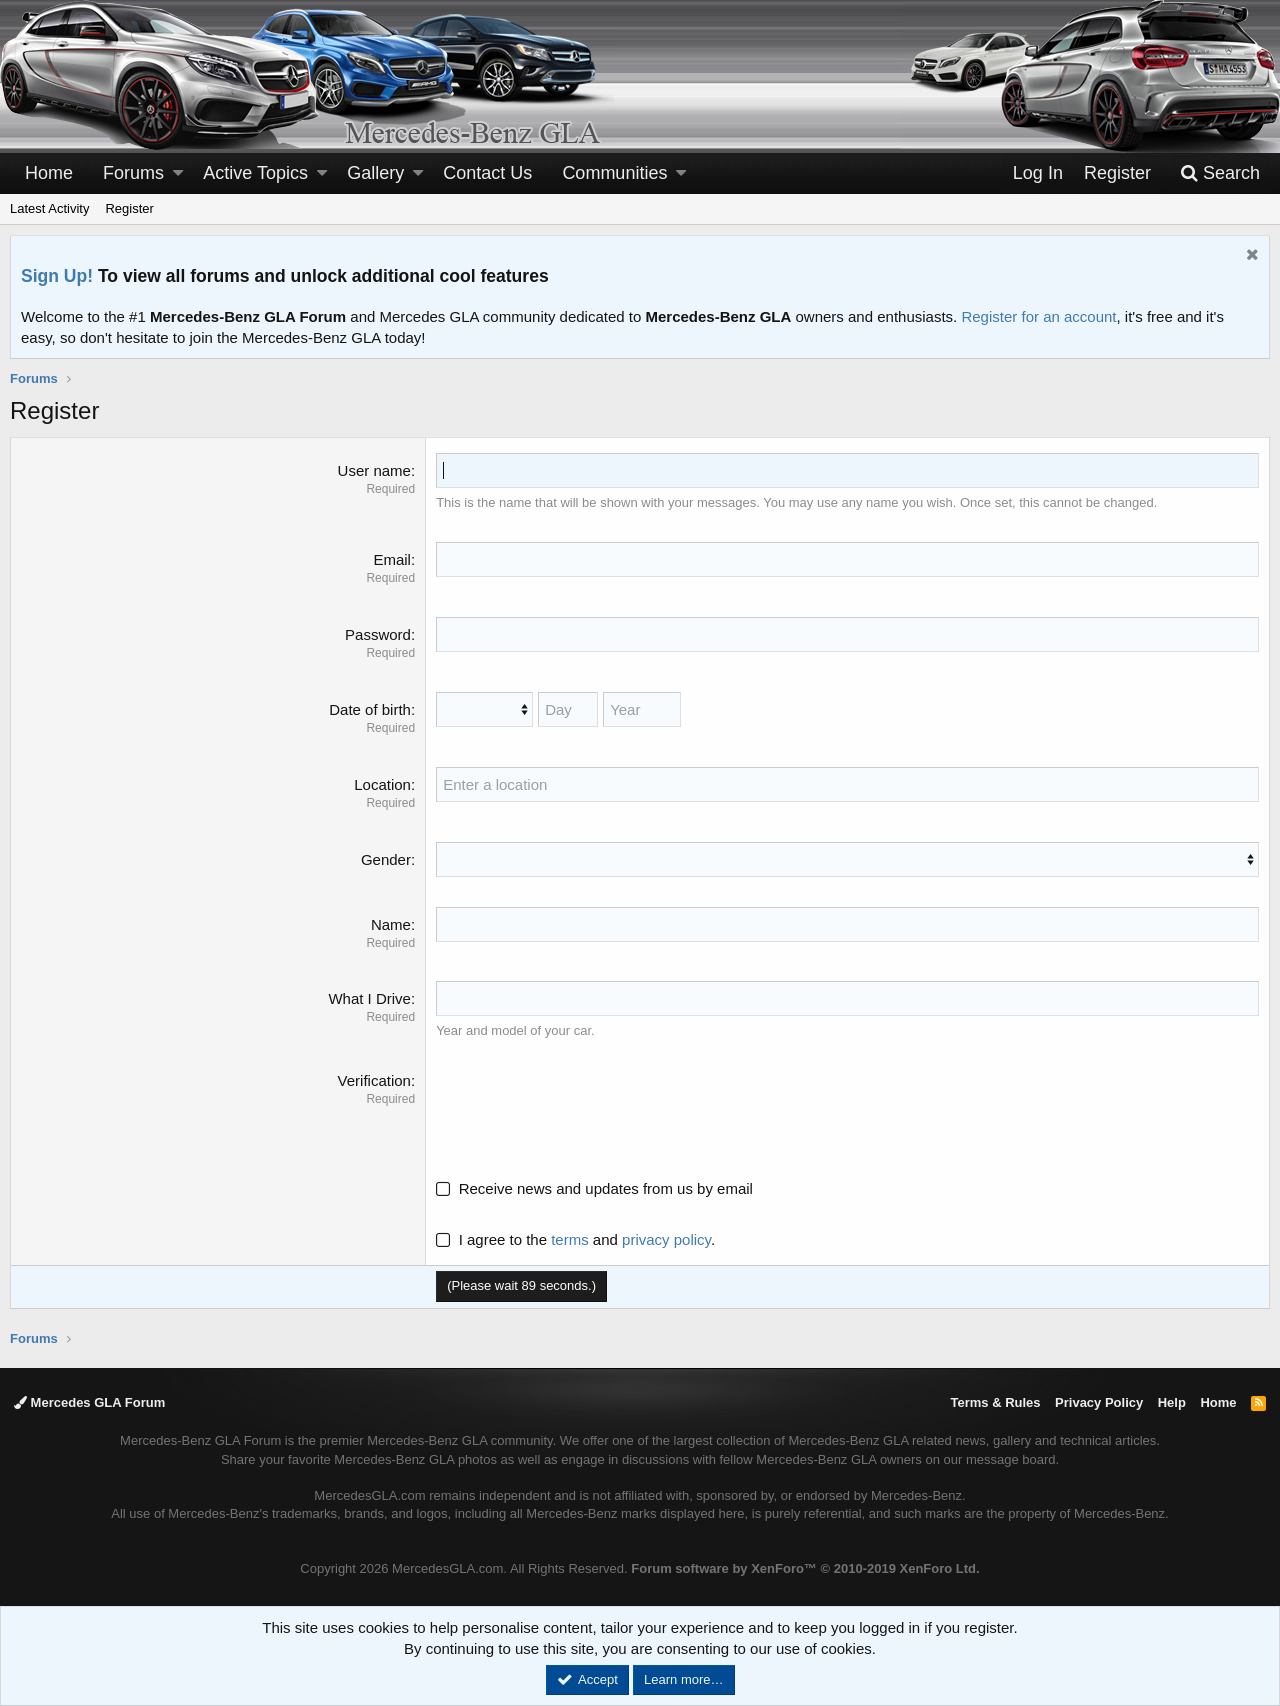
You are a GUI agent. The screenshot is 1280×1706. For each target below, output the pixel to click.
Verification (374, 1080)
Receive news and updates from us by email (606, 1188)
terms (570, 1239)
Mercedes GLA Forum (89, 1402)
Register (129, 208)
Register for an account (1038, 316)
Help (1172, 1402)
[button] (178, 173)
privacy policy (666, 1239)
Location (382, 784)
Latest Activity (49, 208)
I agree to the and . (575, 1239)
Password (378, 634)
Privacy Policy (1099, 1402)
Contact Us (487, 173)
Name (391, 924)
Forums (133, 173)
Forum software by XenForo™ (805, 1568)
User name (374, 470)
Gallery (375, 173)
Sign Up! (57, 276)
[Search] (1220, 173)
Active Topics (255, 173)
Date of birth (370, 709)
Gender (386, 859)
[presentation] (588, 1109)
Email (392, 559)
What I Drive (369, 998)
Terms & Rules (995, 1402)
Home (49, 173)
